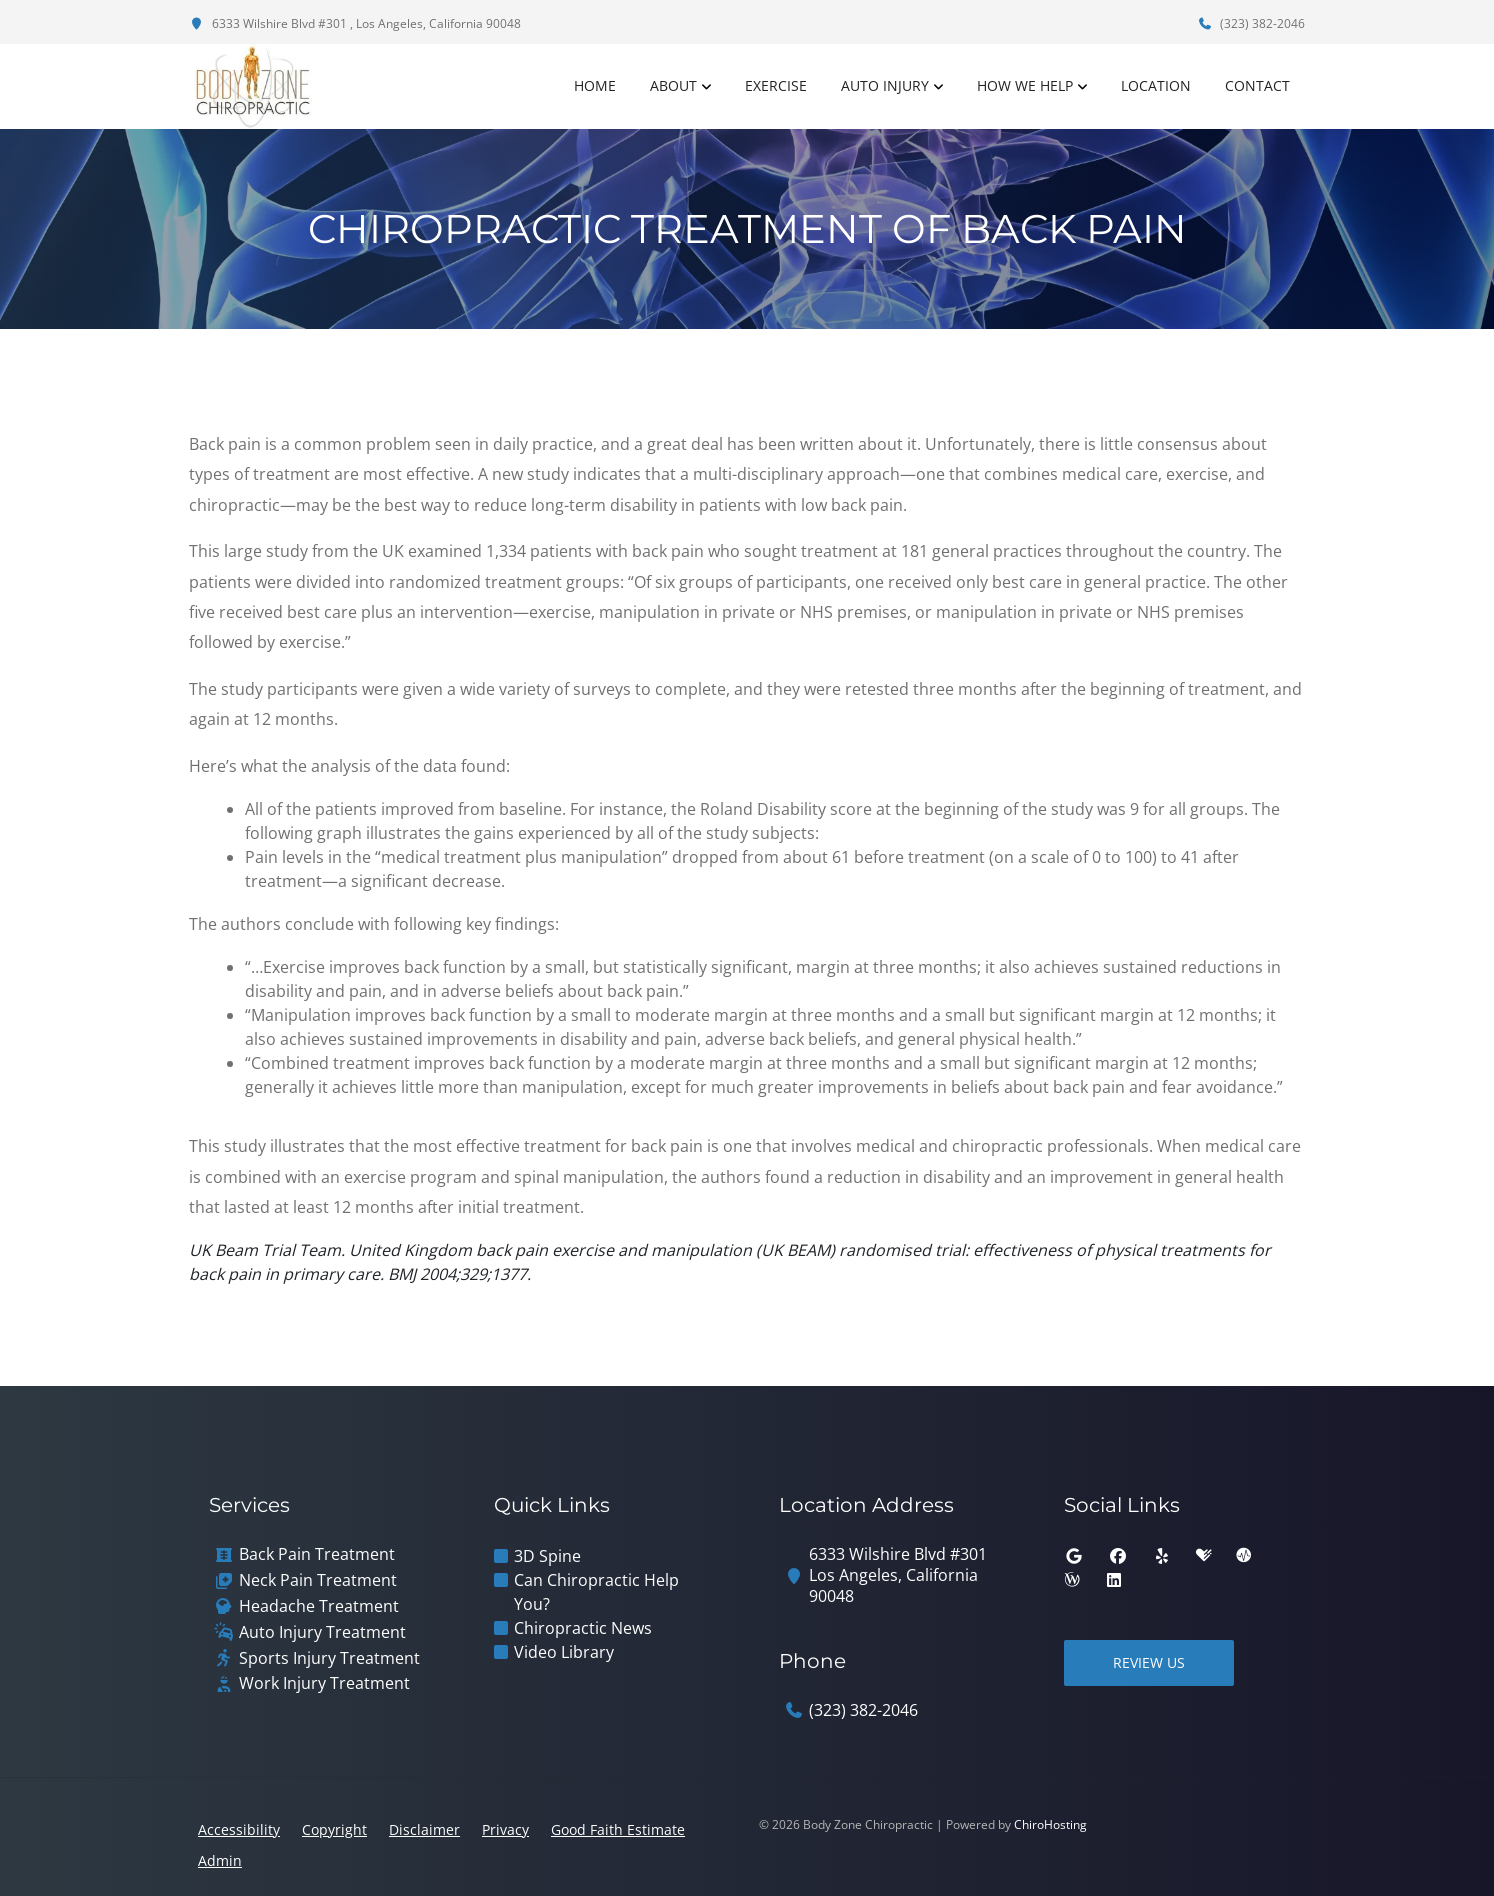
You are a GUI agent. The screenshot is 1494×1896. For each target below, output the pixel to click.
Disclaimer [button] (424, 1829)
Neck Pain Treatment (318, 1580)
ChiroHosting (1050, 1824)
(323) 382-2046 (1251, 23)
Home (595, 85)
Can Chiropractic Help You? (596, 1592)
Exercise (776, 85)
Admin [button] (220, 1860)
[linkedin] (1114, 1580)
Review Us (1149, 1662)
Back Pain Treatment (317, 1554)
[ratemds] (1244, 1556)
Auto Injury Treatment (322, 1632)
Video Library (564, 1652)
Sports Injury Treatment (329, 1658)
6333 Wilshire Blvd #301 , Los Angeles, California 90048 (355, 23)
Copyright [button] (334, 1829)
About (673, 85)
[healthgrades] (1204, 1556)
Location (1156, 85)
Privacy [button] (505, 1829)
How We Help (1025, 85)
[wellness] (1072, 1580)
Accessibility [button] (239, 1829)
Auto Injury (885, 85)
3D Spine (547, 1556)
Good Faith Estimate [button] (618, 1829)
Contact (1257, 85)
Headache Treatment (319, 1606)
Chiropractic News (583, 1628)
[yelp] (1162, 1556)
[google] (1074, 1556)
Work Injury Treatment (324, 1683)
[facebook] (1118, 1556)
